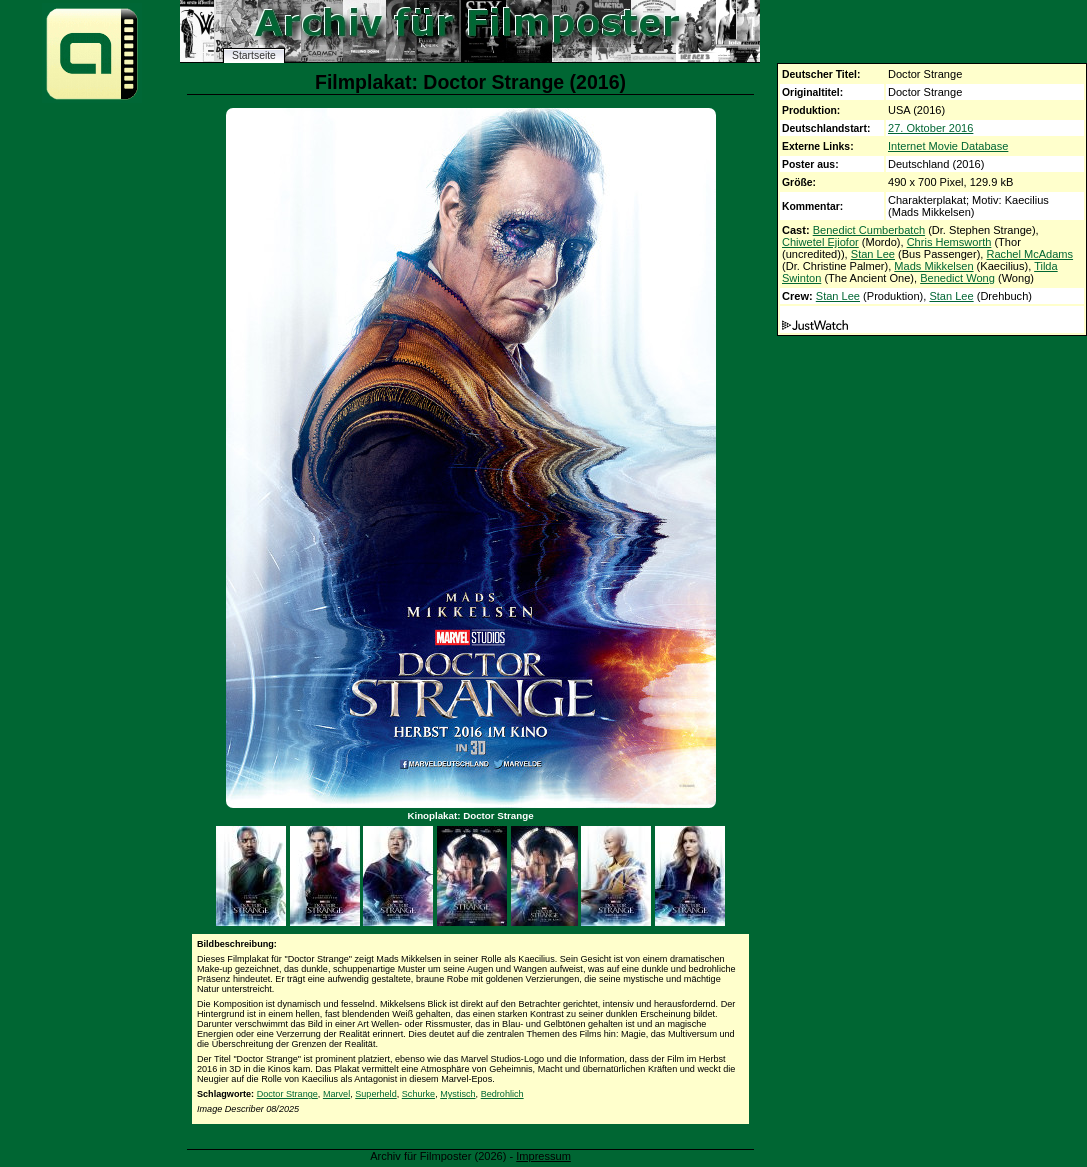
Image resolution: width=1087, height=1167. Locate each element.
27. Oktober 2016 (930, 128)
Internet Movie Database (948, 146)
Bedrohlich (502, 1094)
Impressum (543, 1156)
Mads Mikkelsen (933, 266)
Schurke (418, 1094)
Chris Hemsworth (949, 242)
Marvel (336, 1094)
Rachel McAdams (1029, 254)
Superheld (375, 1094)
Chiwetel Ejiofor (820, 242)
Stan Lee (873, 254)
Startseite (254, 55)
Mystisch (457, 1094)
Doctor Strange (287, 1094)
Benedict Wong (957, 278)
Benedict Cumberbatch (869, 230)
